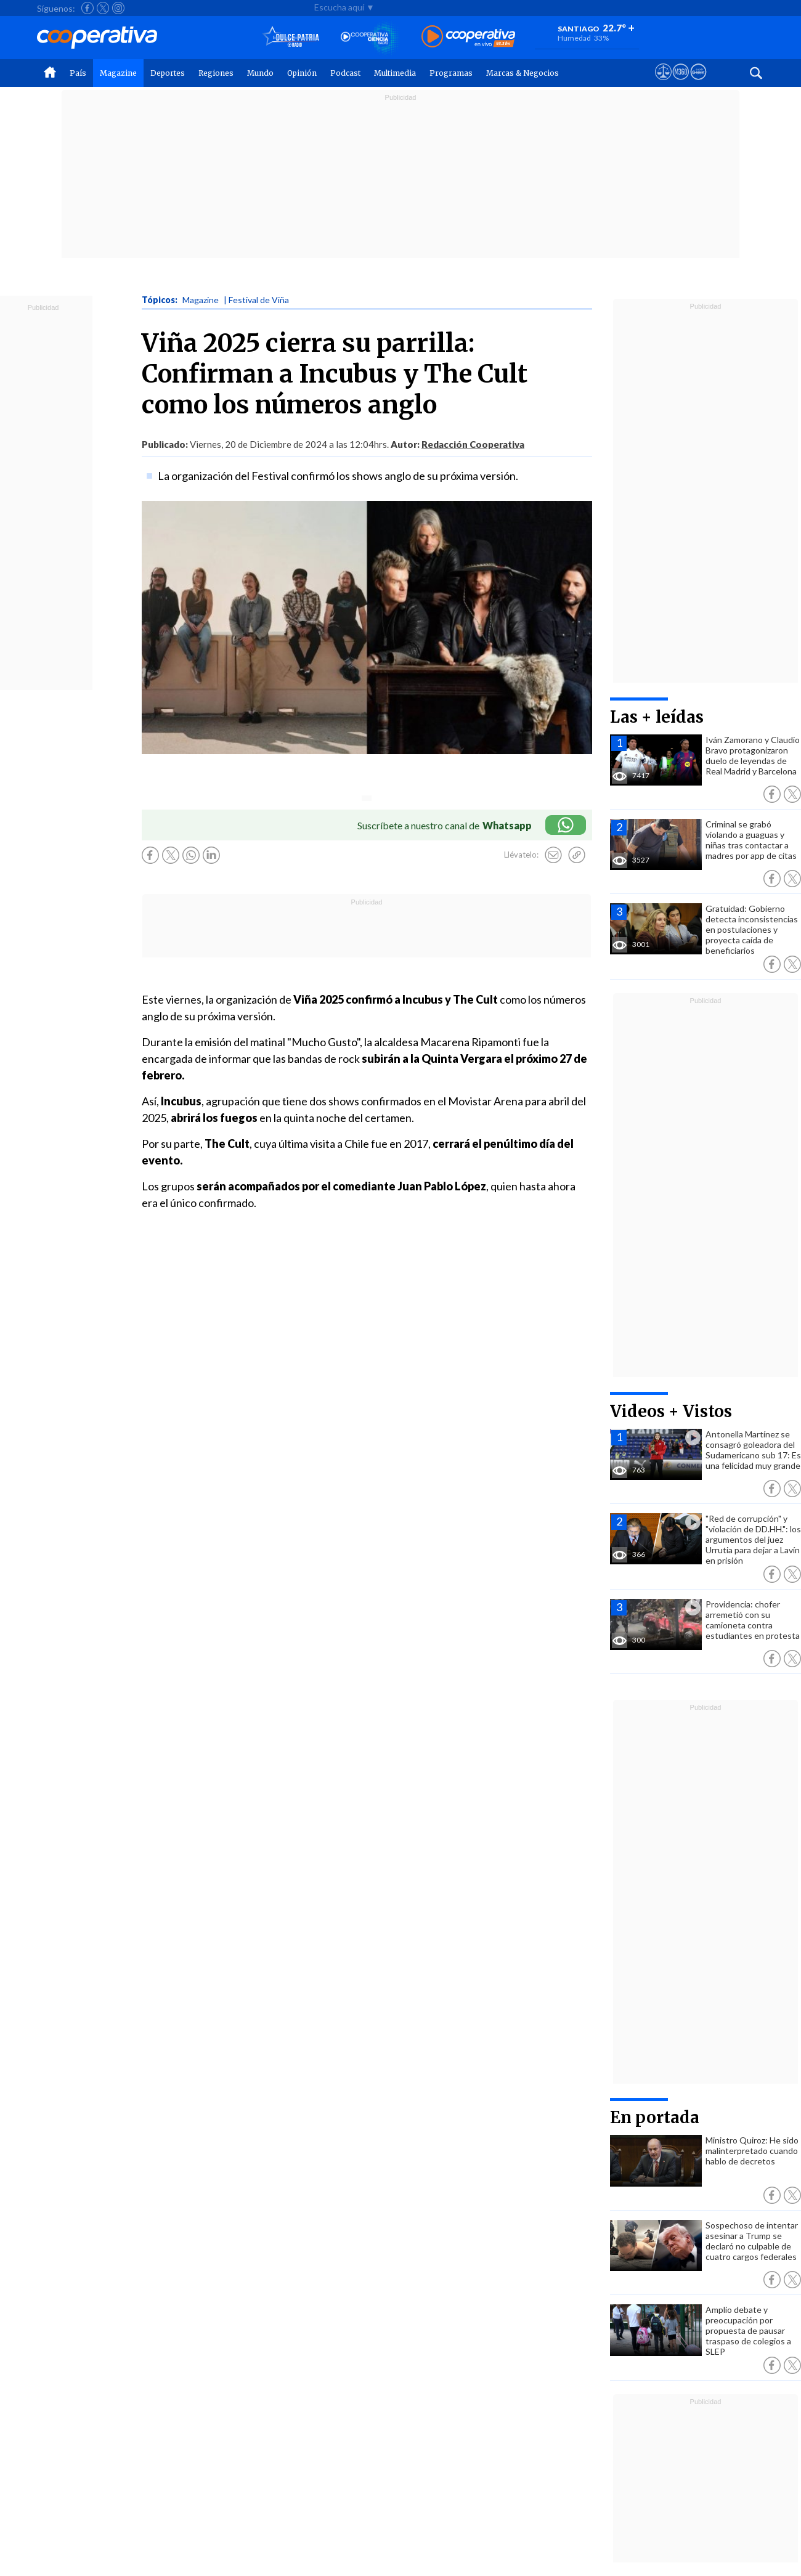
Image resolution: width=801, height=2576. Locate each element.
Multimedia (395, 73)
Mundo (260, 73)
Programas (451, 73)
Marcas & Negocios (522, 73)
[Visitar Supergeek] (698, 83)
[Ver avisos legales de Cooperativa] (663, 83)
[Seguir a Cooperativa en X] (103, 8)
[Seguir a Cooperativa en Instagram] (118, 8)
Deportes (167, 73)
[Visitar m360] (680, 83)
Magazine (118, 73)
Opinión (302, 73)
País (78, 73)
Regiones (216, 73)
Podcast (345, 73)
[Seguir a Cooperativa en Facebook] (87, 8)
